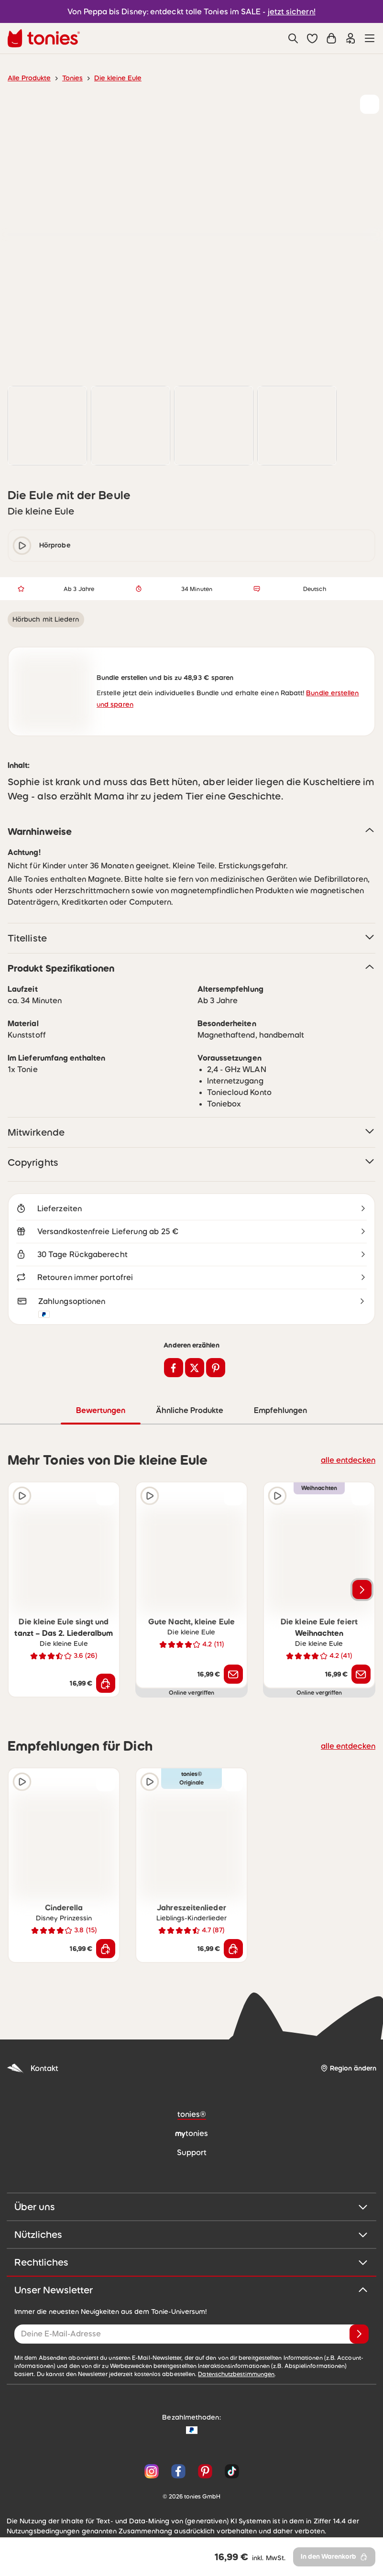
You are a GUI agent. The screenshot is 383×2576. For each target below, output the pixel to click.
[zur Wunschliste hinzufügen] (369, 104)
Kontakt (31, 2071)
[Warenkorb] (331, 38)
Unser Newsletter (191, 2292)
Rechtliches (191, 2264)
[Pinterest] (205, 2473)
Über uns (191, 2209)
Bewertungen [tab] (101, 1413)
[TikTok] (230, 2473)
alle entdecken (350, 1462)
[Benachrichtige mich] (233, 1676)
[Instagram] (151, 2473)
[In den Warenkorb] (105, 1685)
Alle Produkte (27, 78)
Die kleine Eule (112, 78)
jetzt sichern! (286, 11)
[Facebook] (178, 2473)
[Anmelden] (359, 2336)
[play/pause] (22, 546)
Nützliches (191, 2237)
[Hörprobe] (22, 1498)
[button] (312, 38)
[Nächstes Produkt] (362, 1591)
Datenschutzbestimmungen (191, 2376)
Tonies (68, 78)
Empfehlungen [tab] (279, 1413)
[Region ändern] (348, 2070)
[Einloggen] (350, 38)
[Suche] (293, 38)
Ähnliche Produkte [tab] (189, 1413)
